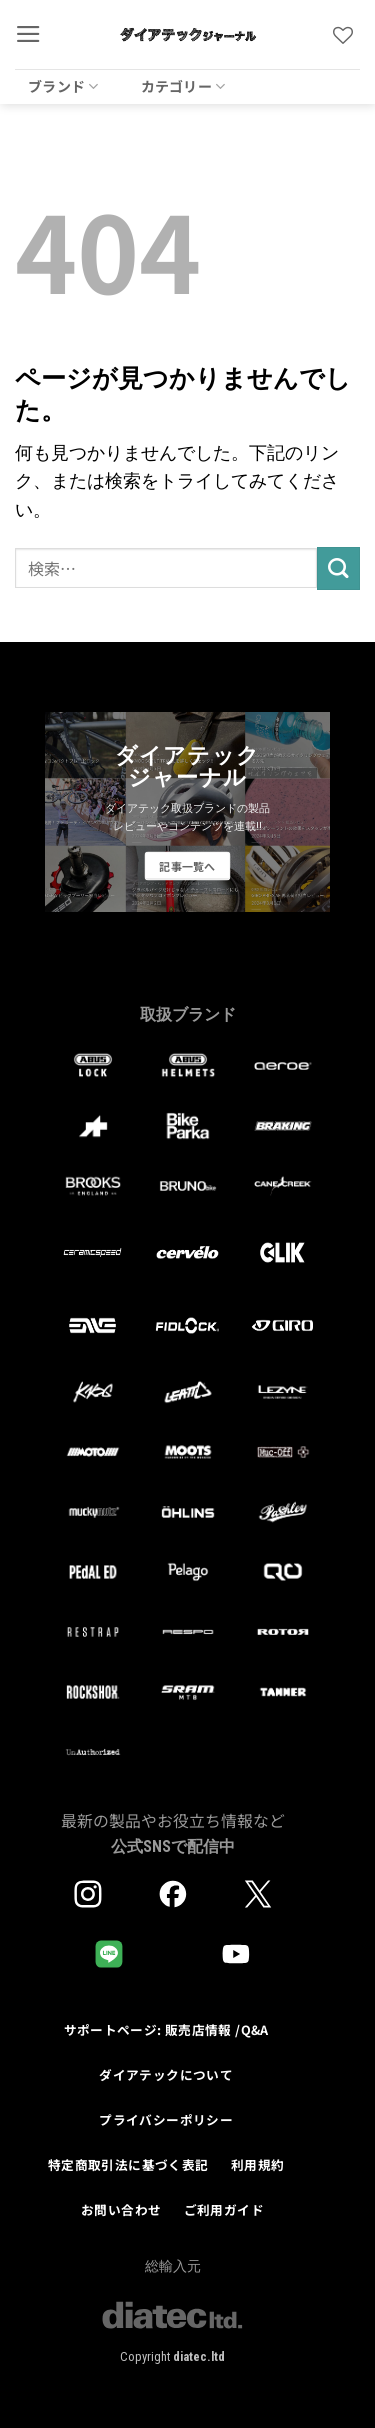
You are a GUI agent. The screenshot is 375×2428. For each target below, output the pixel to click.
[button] (28, 34)
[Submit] (338, 568)
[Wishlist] (343, 35)
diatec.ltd (199, 2356)
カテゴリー (183, 86)
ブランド (63, 86)
